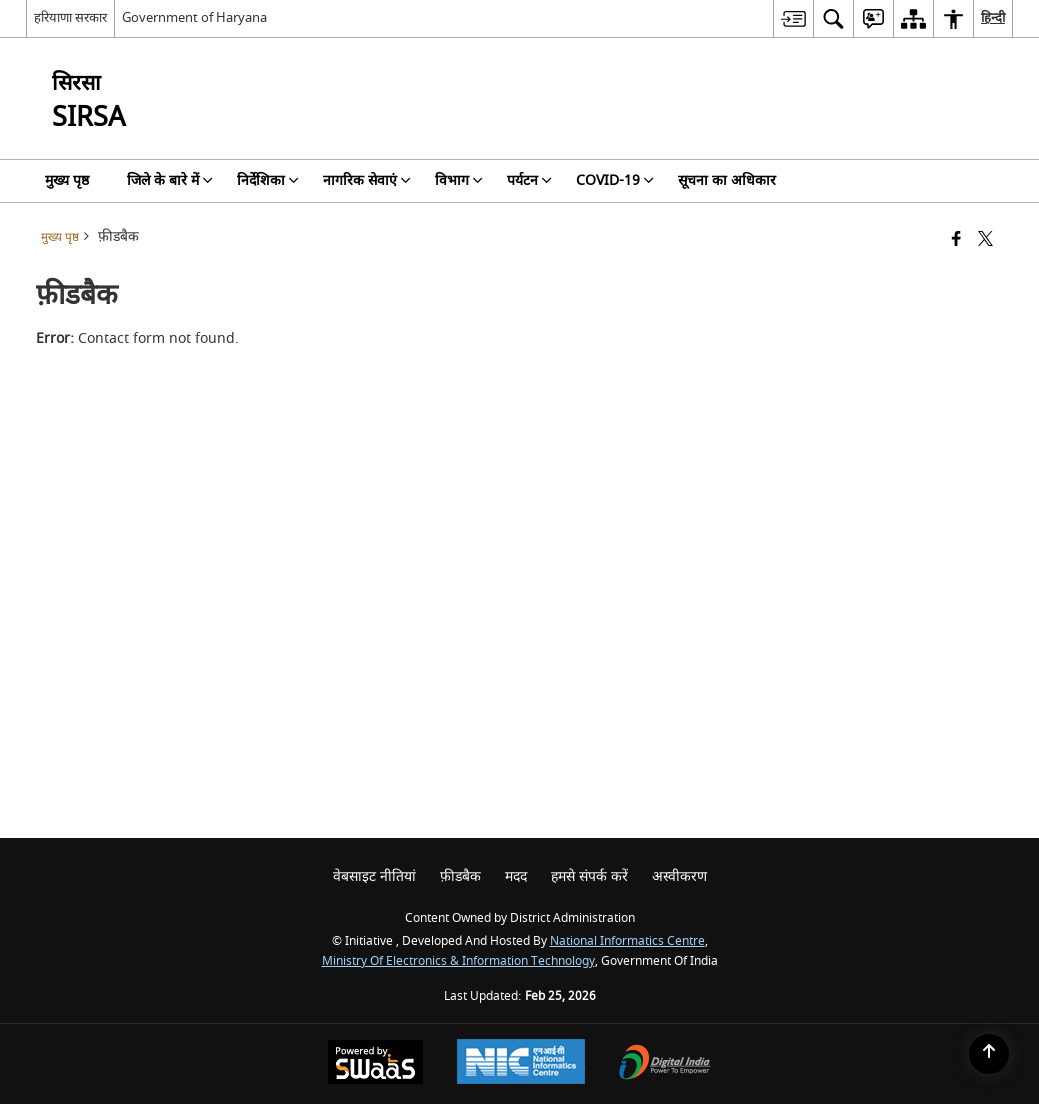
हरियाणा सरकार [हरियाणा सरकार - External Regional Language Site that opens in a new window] (70, 17)
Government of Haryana (194, 17)
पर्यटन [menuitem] (529, 180)
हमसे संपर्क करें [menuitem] (589, 876)
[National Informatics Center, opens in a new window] (521, 1064)
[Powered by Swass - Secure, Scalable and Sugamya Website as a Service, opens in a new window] (375, 1064)
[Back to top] (989, 1054)
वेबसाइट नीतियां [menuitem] (374, 876)
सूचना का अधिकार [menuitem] (727, 180)
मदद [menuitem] (516, 876)
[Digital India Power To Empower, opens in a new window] (665, 1064)
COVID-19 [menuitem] (615, 180)
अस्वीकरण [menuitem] (679, 876)
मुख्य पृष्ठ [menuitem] (67, 180)
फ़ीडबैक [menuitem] (460, 876)
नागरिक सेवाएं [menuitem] (367, 180)
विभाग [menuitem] (459, 180)
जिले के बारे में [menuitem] (170, 180)
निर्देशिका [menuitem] (268, 180)
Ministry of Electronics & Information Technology (458, 961)
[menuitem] (793, 18)
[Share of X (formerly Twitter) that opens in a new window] (985, 240)
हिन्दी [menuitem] (993, 17)
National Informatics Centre (627, 941)
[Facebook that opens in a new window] (956, 240)
